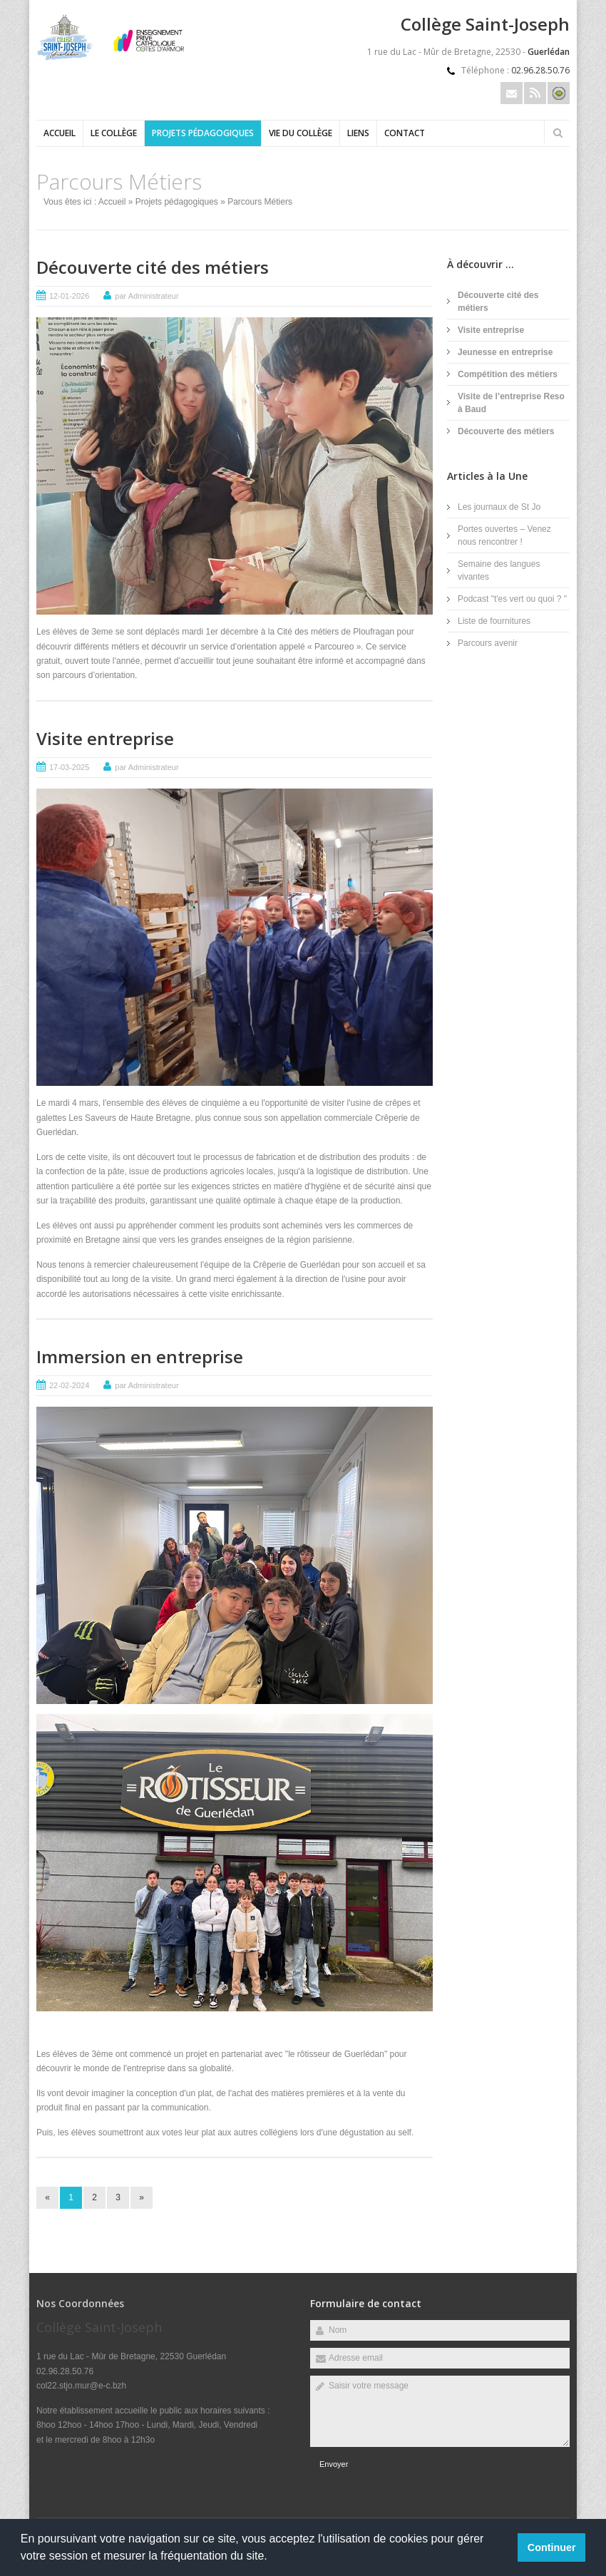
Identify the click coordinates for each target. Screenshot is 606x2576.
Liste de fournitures (494, 621)
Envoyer (333, 2464)
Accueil (59, 133)
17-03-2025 (69, 767)
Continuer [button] (552, 2547)
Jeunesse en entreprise (505, 352)
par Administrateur (146, 296)
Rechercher (557, 132)
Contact (404, 133)
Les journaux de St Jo (499, 507)
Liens (358, 133)
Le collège (114, 133)
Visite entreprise (105, 738)
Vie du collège (300, 133)
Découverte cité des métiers (152, 267)
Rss (535, 93)
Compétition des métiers (508, 374)
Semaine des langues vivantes (499, 570)
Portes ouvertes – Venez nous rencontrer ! (504, 535)
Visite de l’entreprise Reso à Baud (511, 402)
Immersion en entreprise (139, 1356)
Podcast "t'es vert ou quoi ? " (512, 599)
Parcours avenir (488, 643)
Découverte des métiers (506, 431)
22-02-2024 (69, 1385)
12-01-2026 (69, 296)
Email (511, 93)
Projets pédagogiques (203, 133)
